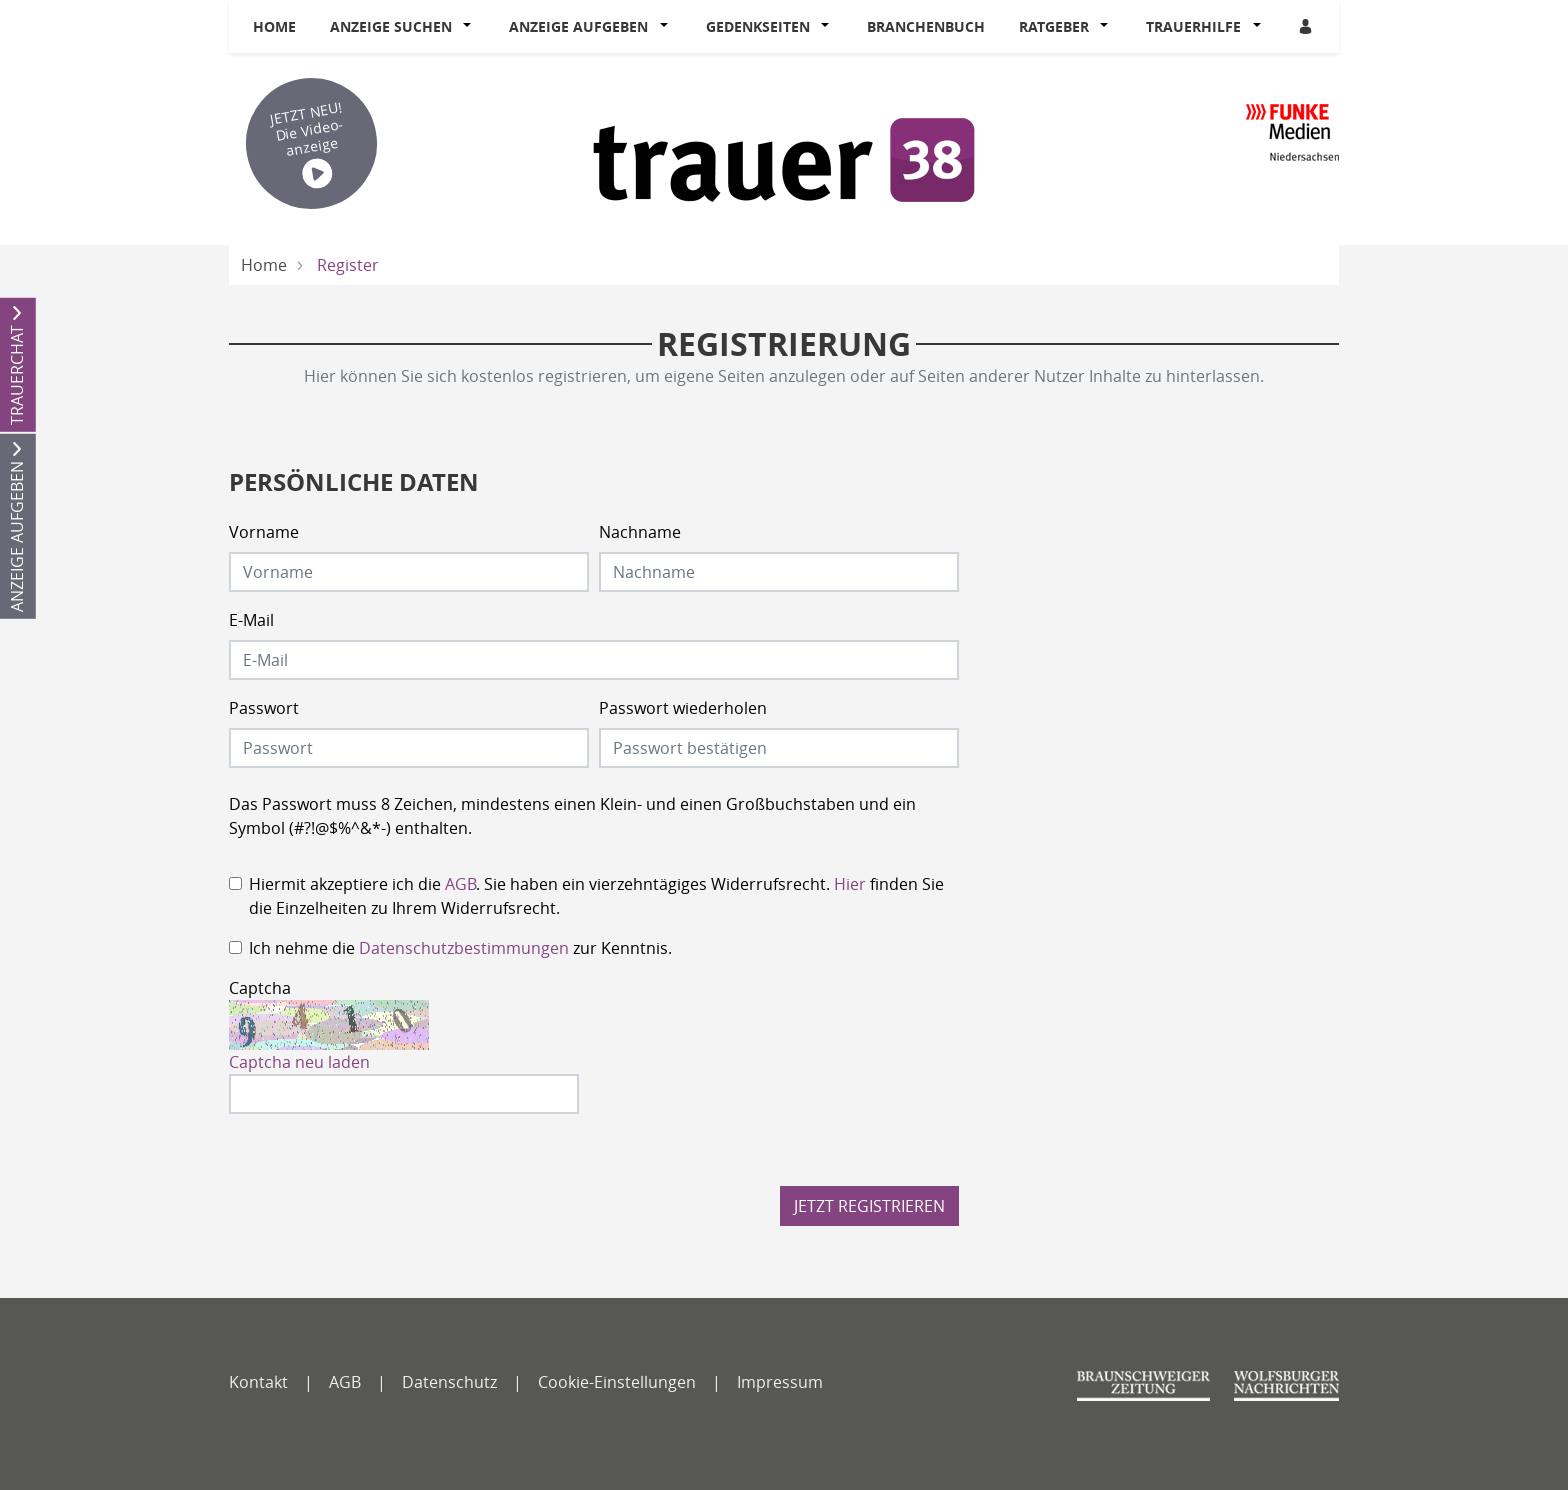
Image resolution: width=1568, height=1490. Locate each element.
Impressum (780, 1382)
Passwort (264, 708)
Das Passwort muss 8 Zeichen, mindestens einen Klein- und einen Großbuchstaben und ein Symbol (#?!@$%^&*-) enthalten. (572, 816)
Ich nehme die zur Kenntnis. (460, 948)
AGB (460, 884)
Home (274, 26)
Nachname (640, 532)
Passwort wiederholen (683, 708)
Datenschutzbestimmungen (464, 948)
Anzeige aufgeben (578, 26)
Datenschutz (449, 1382)
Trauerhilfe (1193, 26)
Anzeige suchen (391, 26)
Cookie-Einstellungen (617, 1382)
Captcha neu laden (299, 1062)
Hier (850, 884)
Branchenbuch (926, 26)
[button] (472, 27)
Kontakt (258, 1382)
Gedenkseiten (758, 26)
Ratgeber (1054, 26)
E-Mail (251, 620)
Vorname (264, 532)
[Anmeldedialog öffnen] (1307, 26)
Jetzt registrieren (869, 1206)
